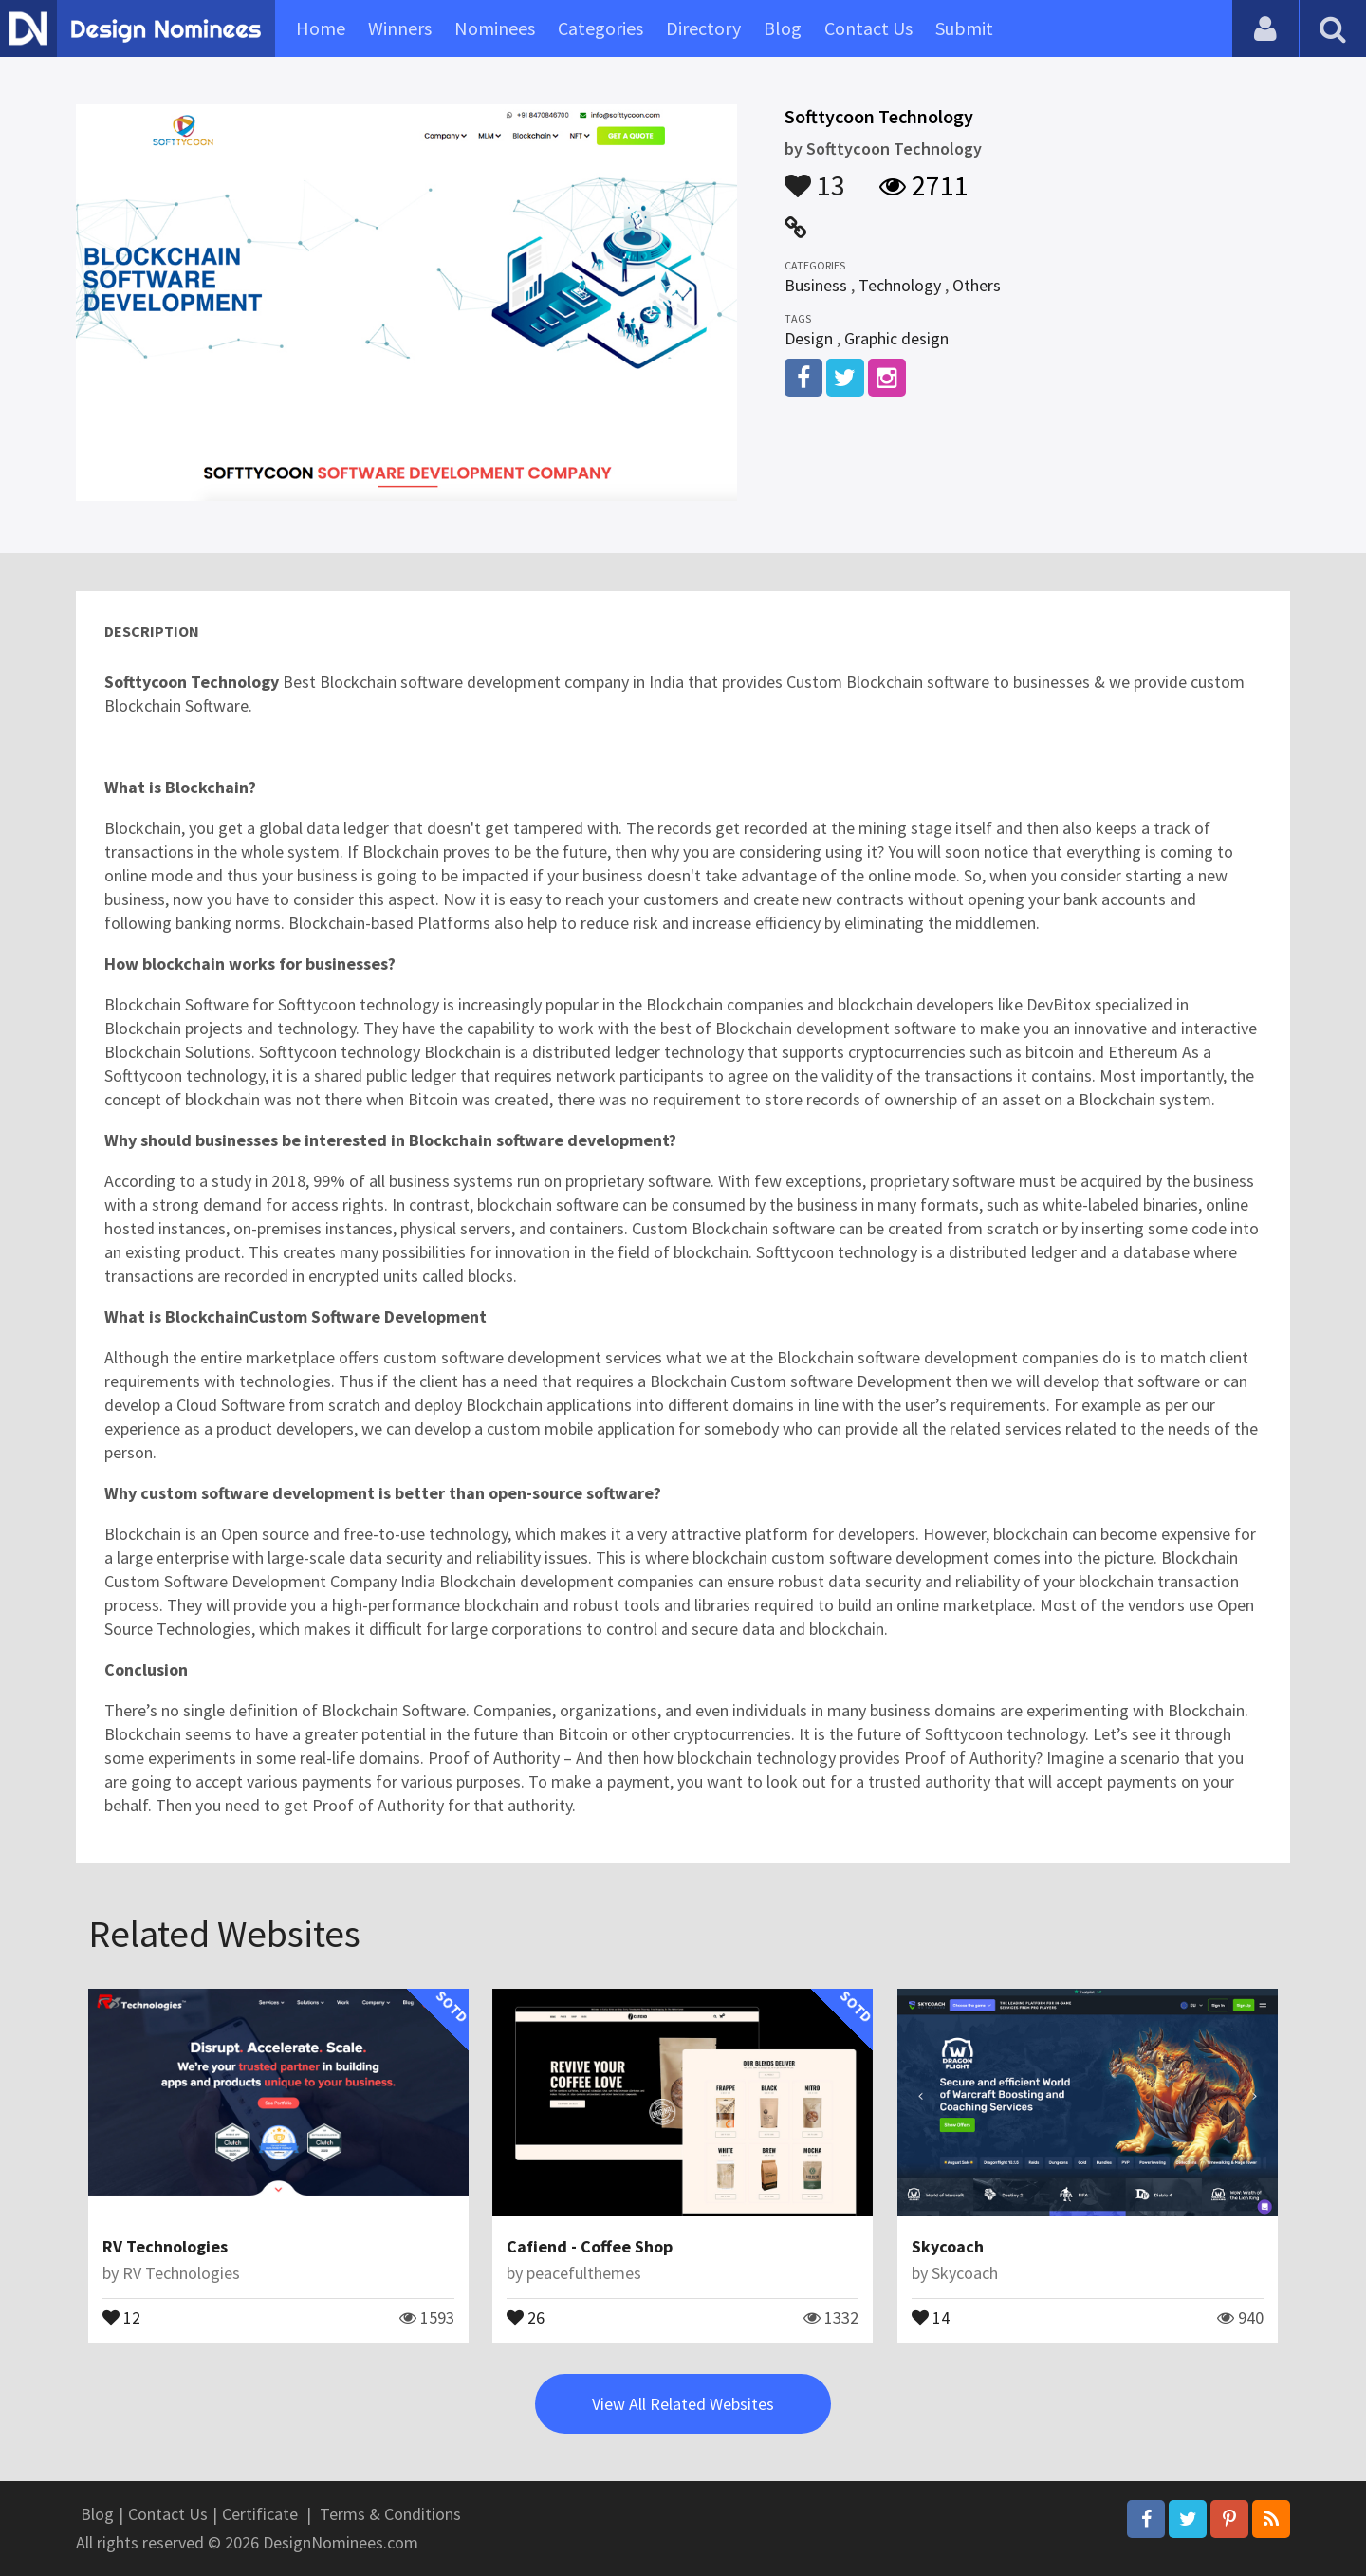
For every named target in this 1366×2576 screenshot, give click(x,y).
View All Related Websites (683, 2404)
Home (320, 28)
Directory (703, 28)
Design (809, 338)
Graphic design (896, 338)
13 (815, 176)
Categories (600, 28)
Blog (783, 28)
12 (121, 2316)
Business (816, 285)
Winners (400, 28)
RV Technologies (165, 2246)
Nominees (494, 28)
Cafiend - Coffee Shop (590, 2246)
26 (526, 2316)
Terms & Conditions (390, 2514)
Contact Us (868, 28)
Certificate (260, 2514)
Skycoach (948, 2246)
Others (976, 285)
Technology (899, 285)
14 (931, 2316)
